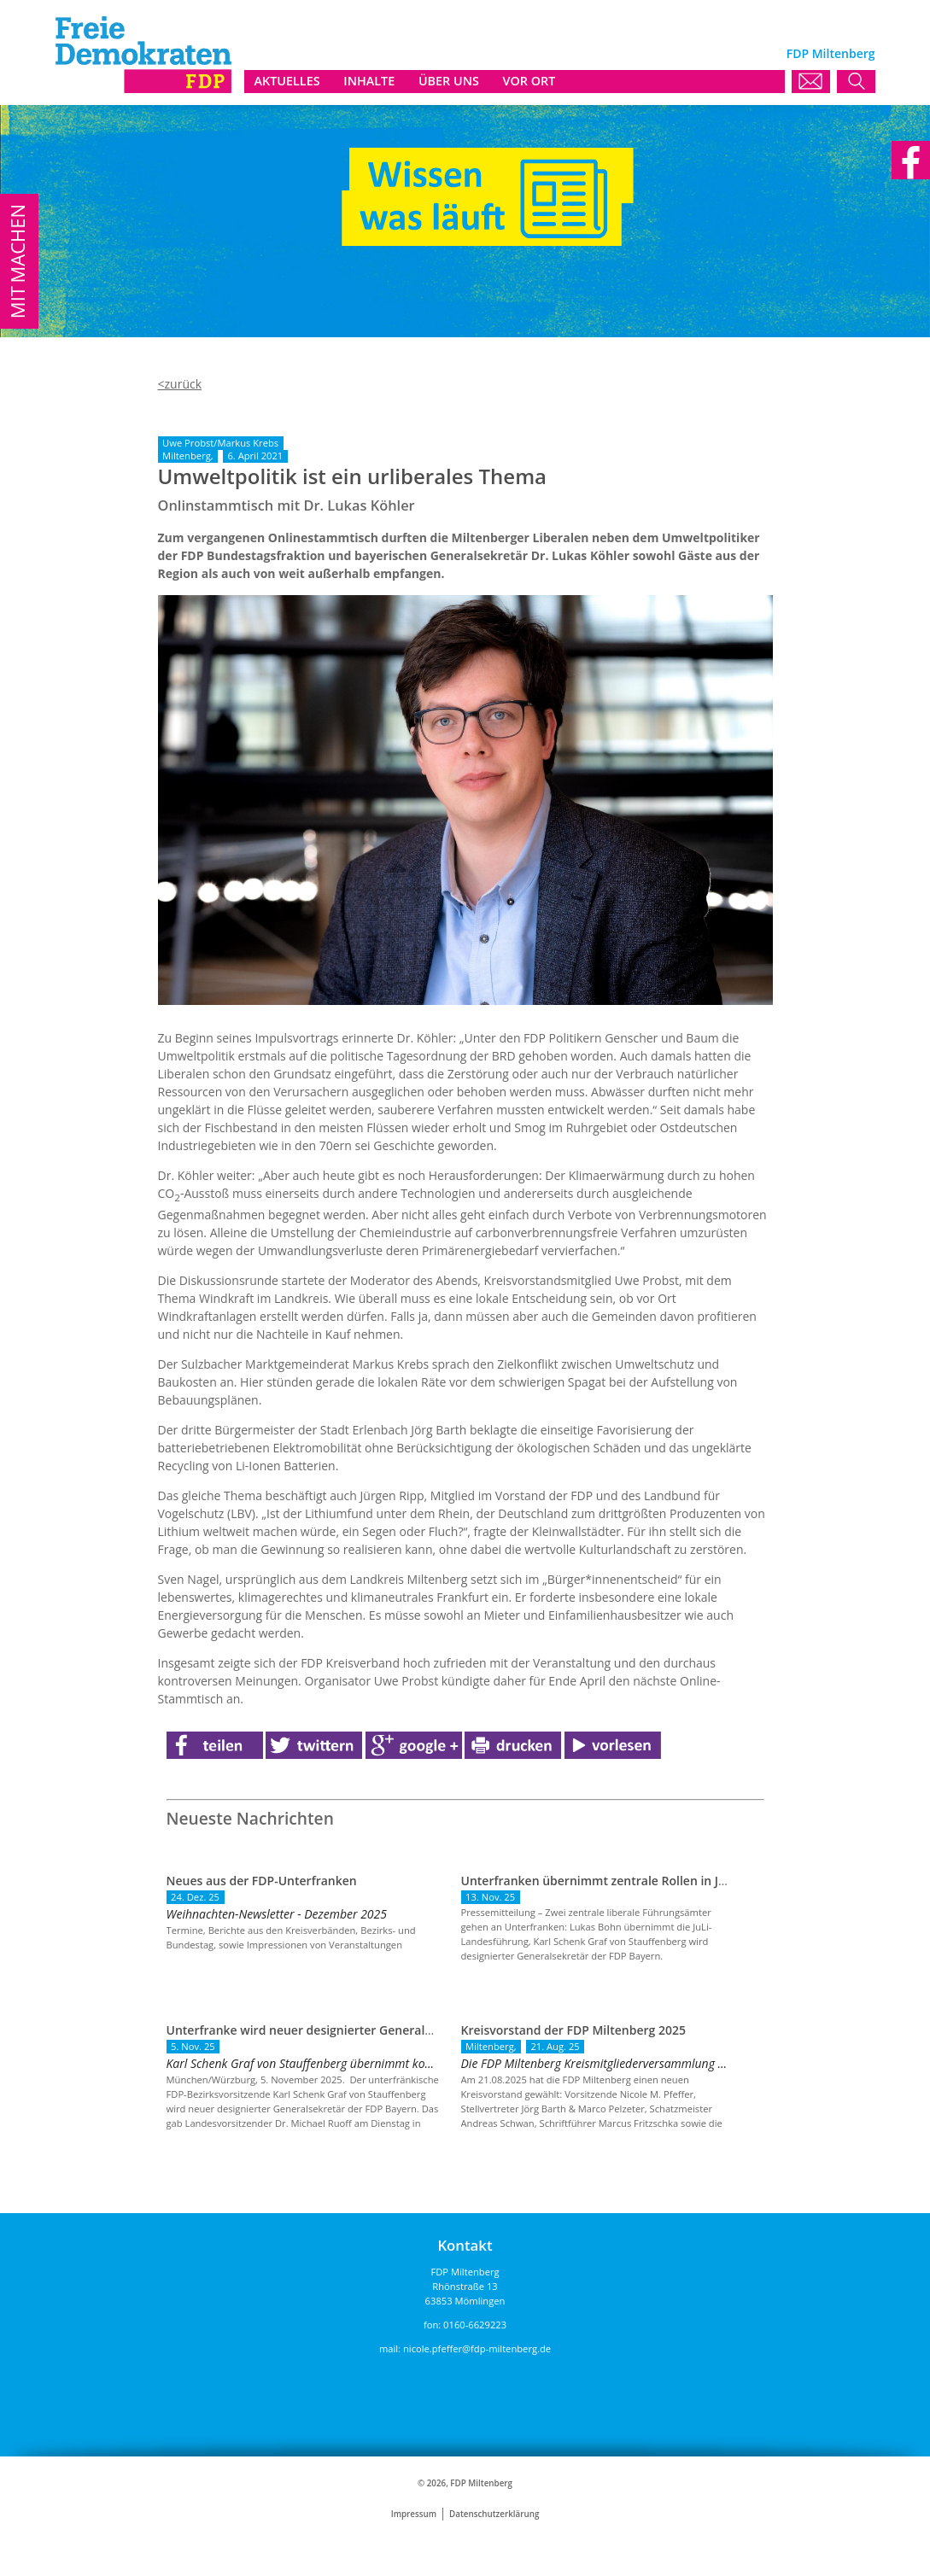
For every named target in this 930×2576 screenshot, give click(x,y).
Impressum (413, 2514)
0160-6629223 (474, 2324)
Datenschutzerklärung (494, 2514)
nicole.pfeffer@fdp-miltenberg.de (477, 2348)
